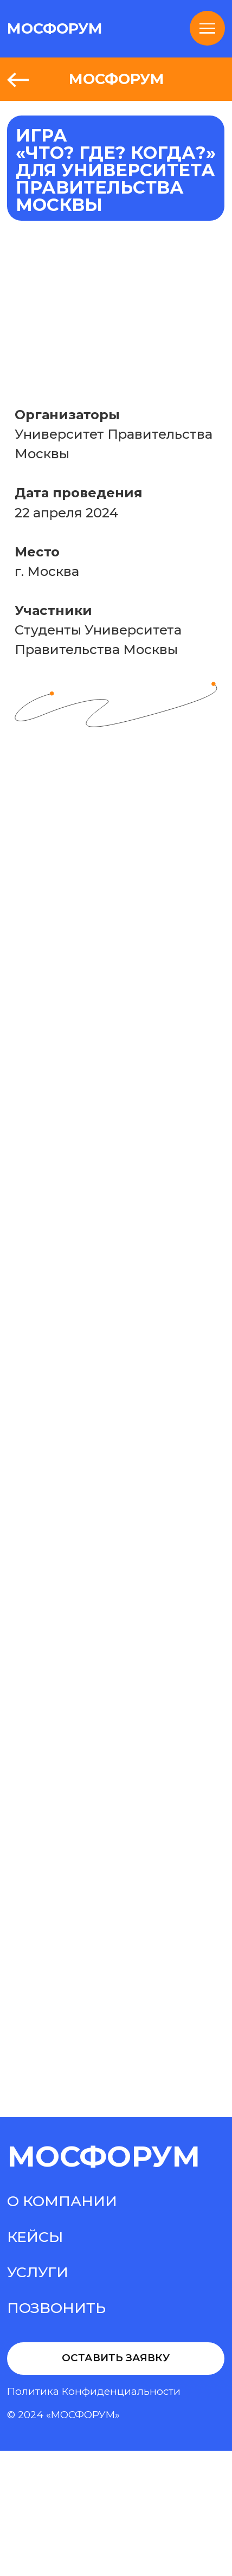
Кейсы (35, 2237)
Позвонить (56, 2308)
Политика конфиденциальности (94, 2391)
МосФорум (103, 2156)
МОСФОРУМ (54, 28)
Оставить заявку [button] (116, 2357)
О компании (62, 2201)
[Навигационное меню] (207, 28)
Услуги (37, 2272)
